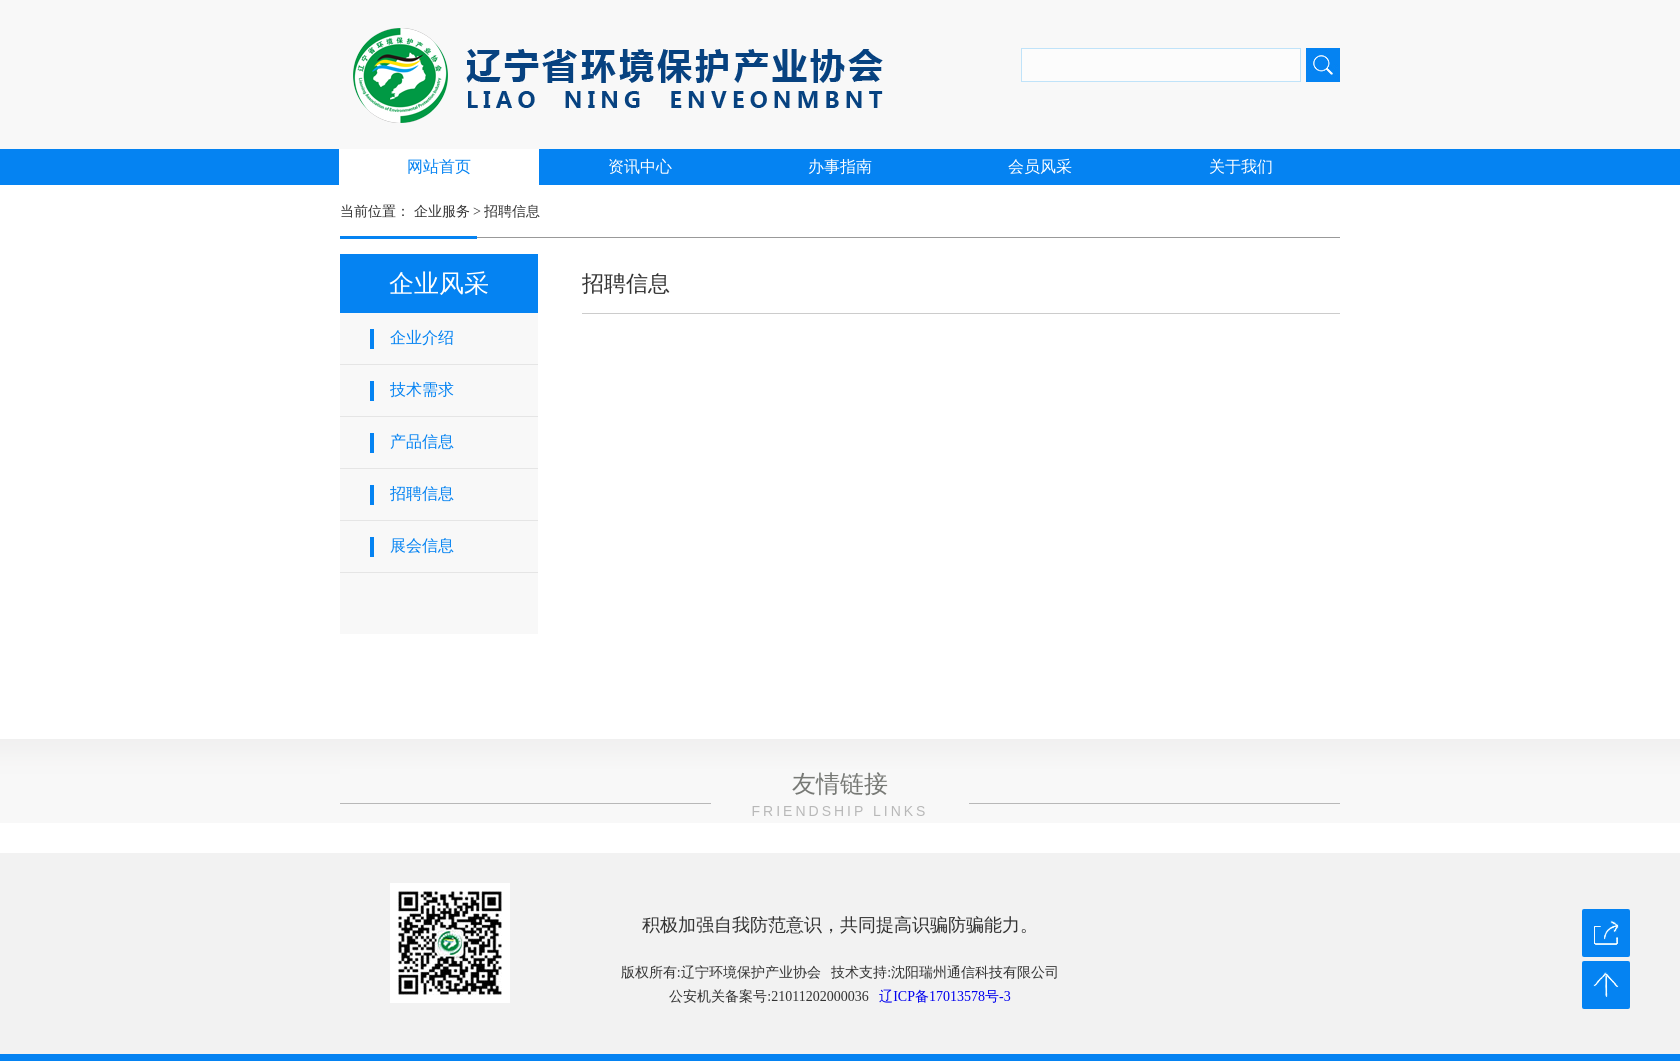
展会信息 (422, 545)
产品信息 (422, 441)
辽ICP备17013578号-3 (944, 996)
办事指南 (840, 166)
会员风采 (1040, 166)
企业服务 (442, 211)
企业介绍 (422, 337)
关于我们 (1241, 166)
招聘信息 (512, 211)
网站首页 (439, 166)
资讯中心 (640, 166)
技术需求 (422, 389)
